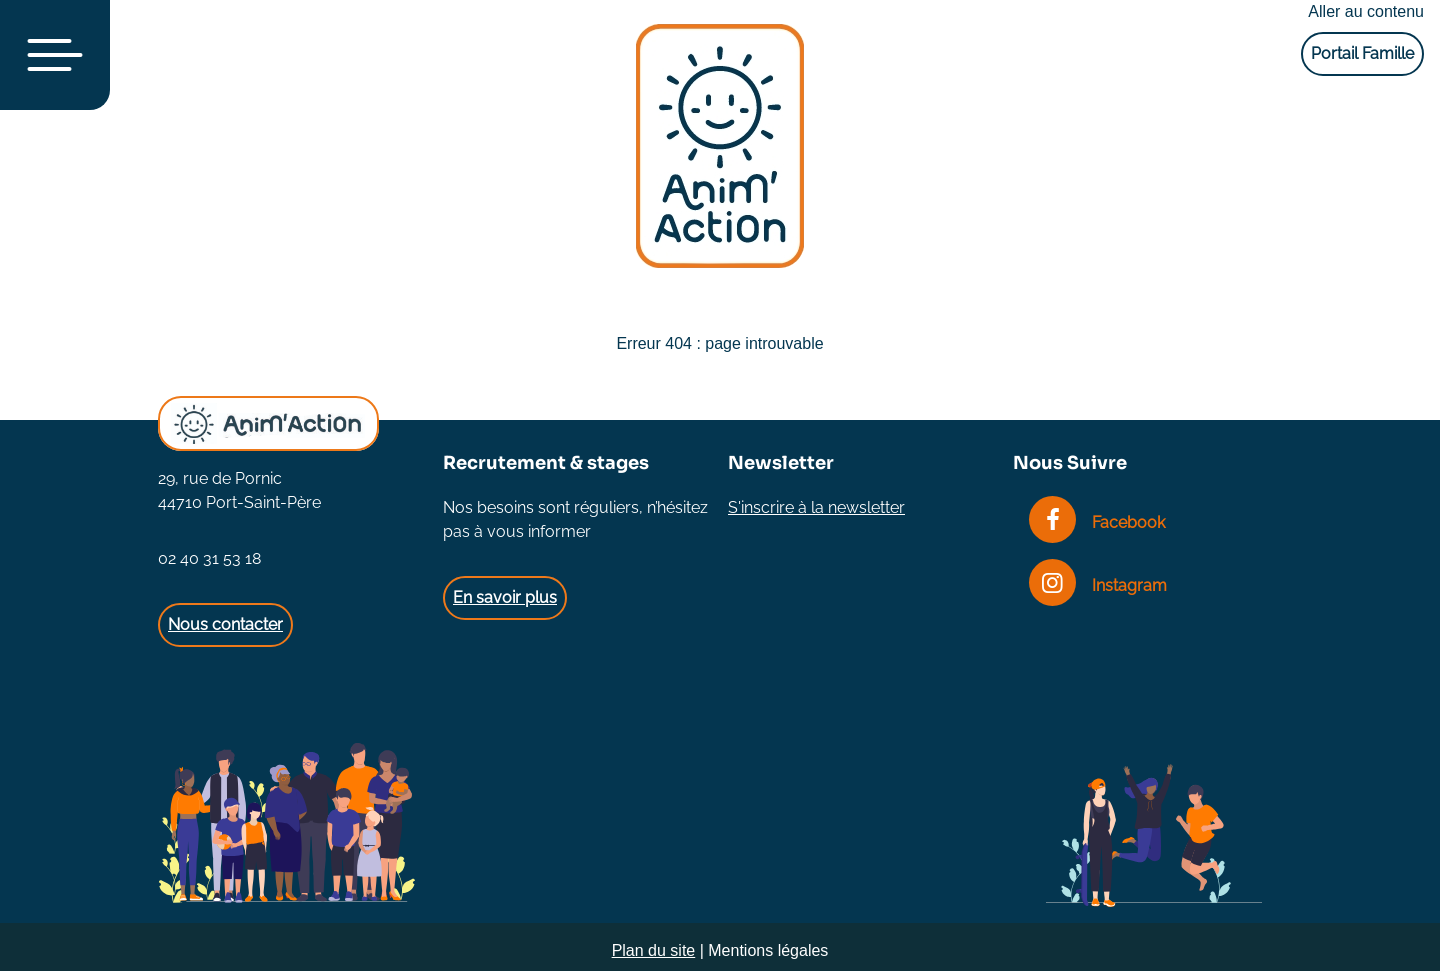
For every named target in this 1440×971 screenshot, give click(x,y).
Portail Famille (1362, 53)
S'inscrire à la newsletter (816, 507)
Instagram (1098, 585)
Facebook (1097, 522)
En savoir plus (505, 597)
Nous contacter (225, 624)
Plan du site (654, 950)
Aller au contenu (1366, 11)
